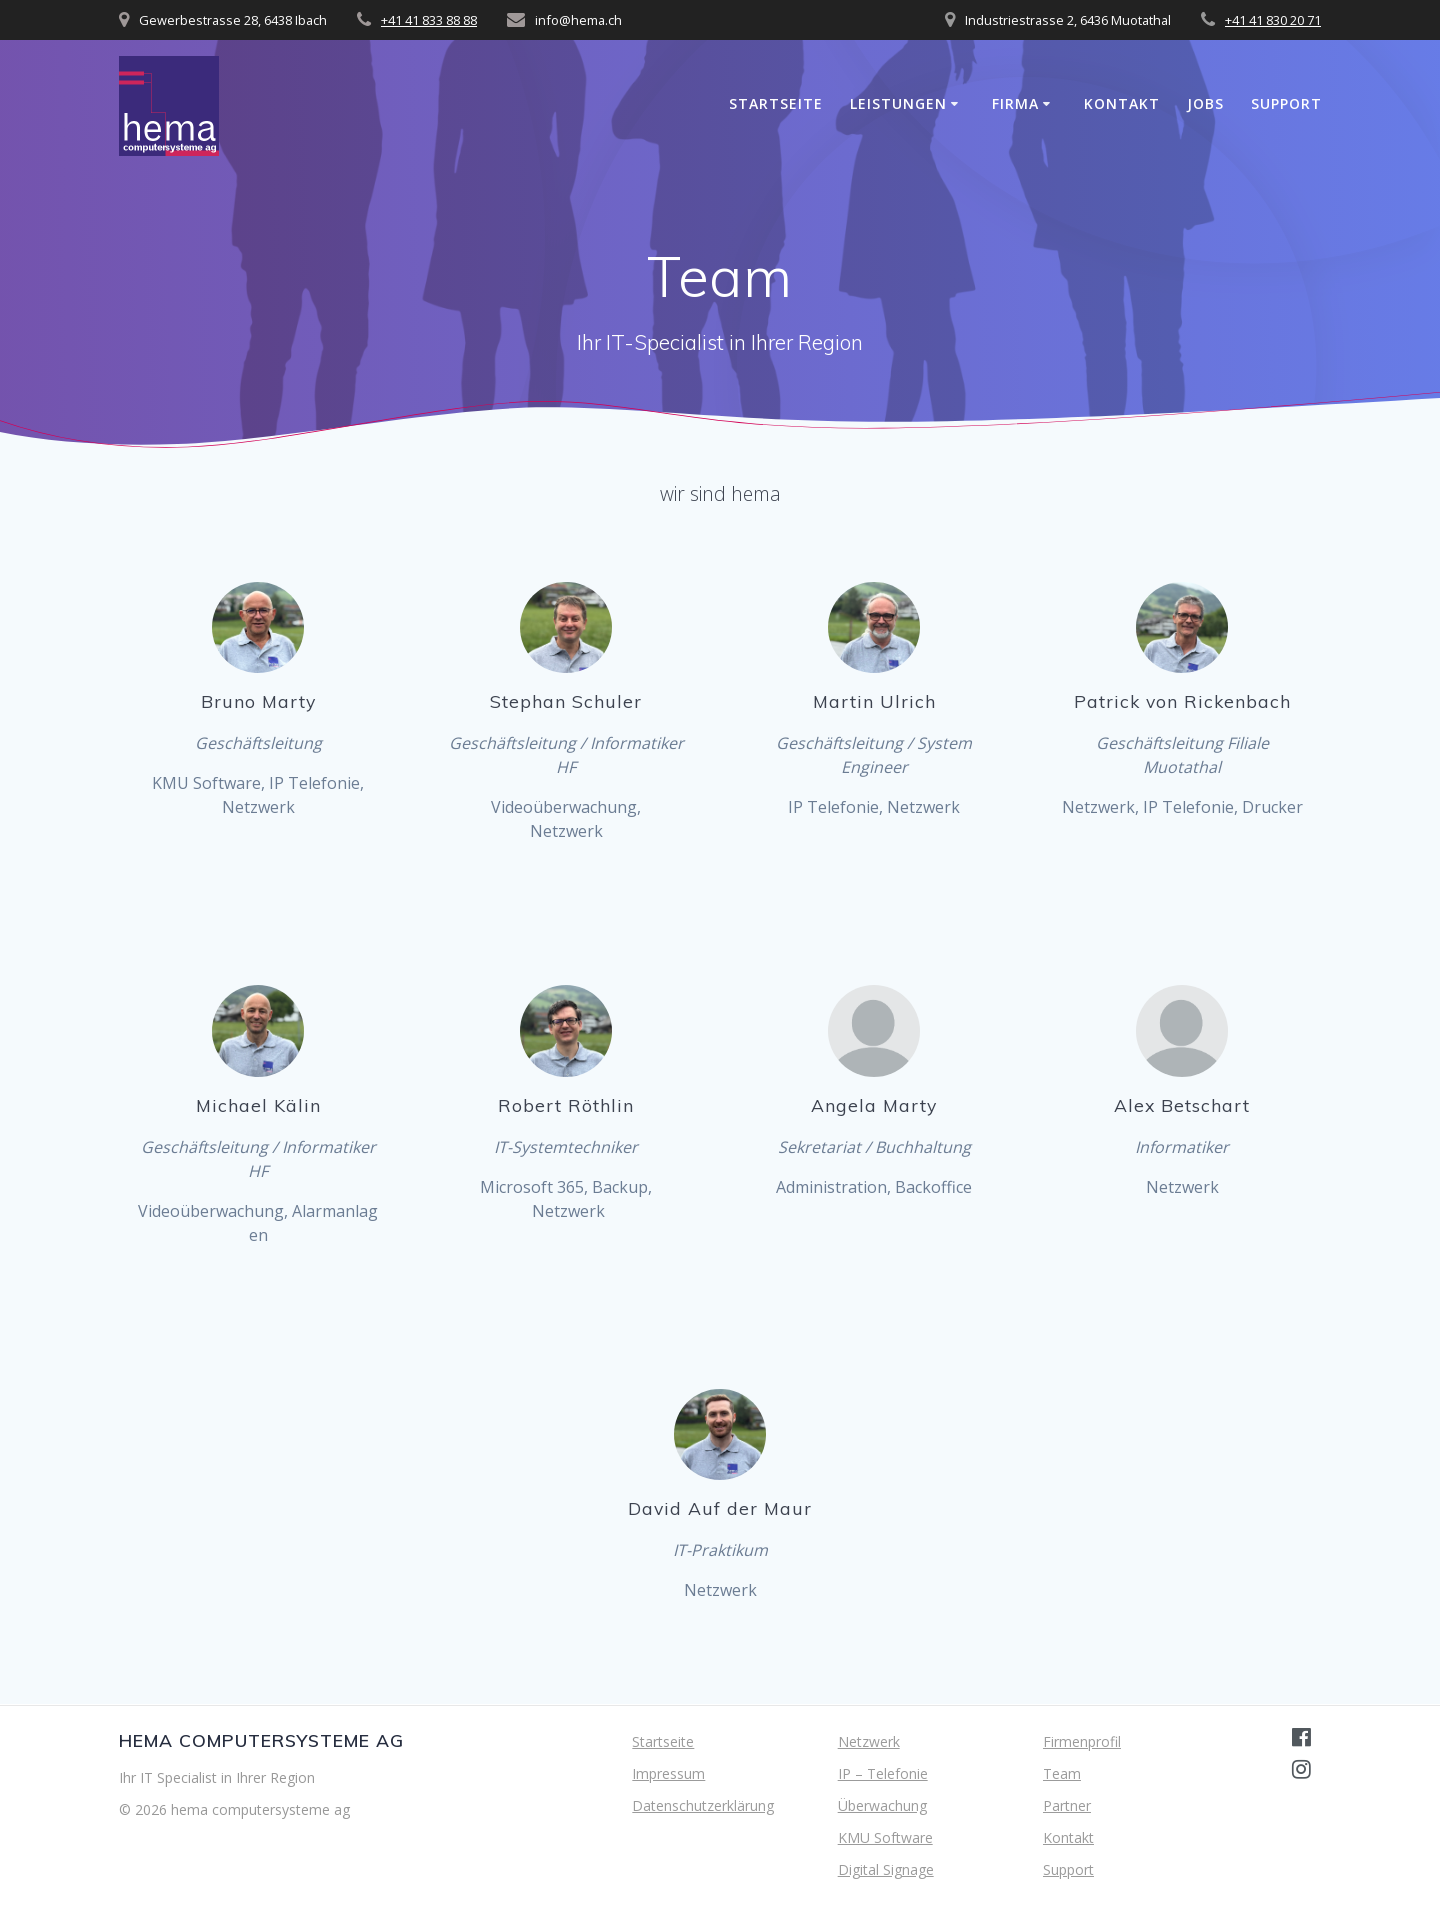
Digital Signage (886, 1869)
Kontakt (1122, 103)
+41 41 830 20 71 (1273, 20)
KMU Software (885, 1837)
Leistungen (898, 103)
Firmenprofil (1082, 1741)
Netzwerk (869, 1741)
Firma (1015, 103)
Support (1286, 103)
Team (1062, 1773)
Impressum (668, 1773)
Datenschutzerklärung (703, 1805)
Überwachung (882, 1805)
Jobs (1205, 103)
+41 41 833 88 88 (429, 20)
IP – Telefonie (883, 1773)
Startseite (776, 103)
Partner (1067, 1805)
